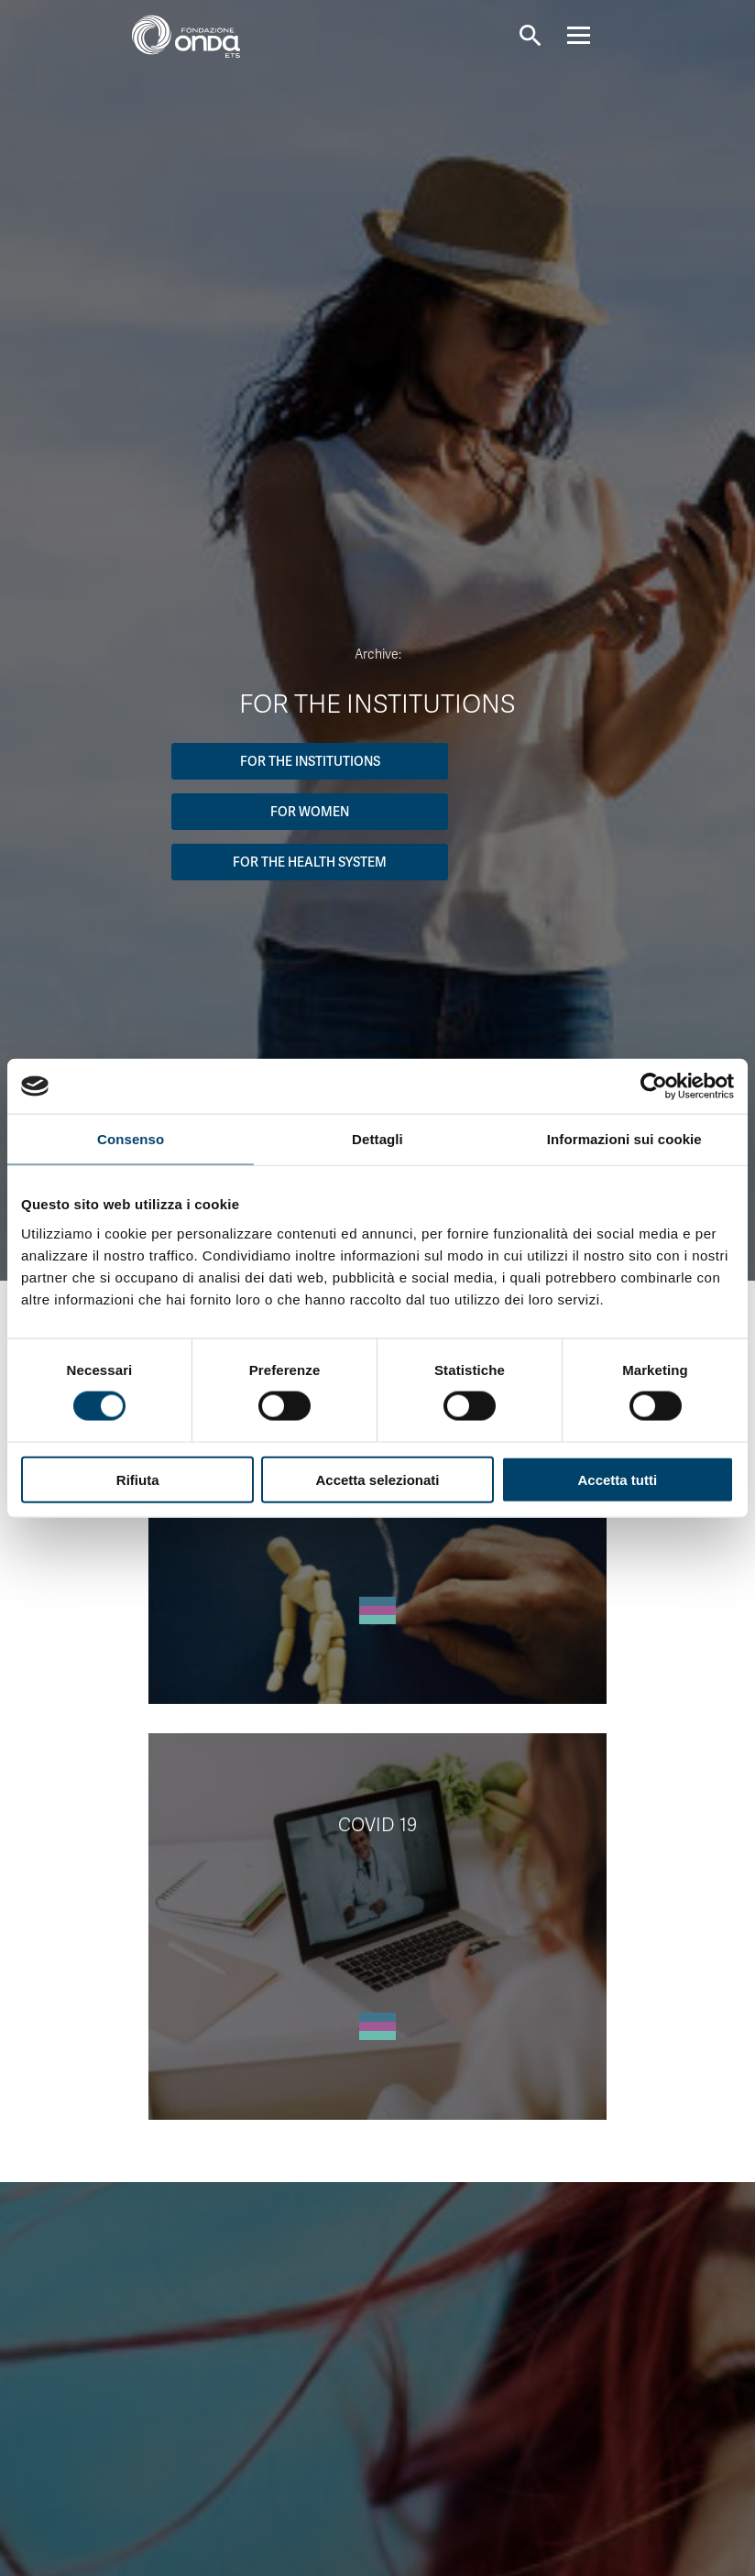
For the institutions (310, 761)
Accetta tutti (617, 1479)
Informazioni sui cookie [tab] (624, 1139)
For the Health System (310, 862)
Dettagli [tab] (377, 1139)
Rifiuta (137, 1479)
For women (309, 811)
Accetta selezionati (377, 1479)
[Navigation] (595, 35)
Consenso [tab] (130, 1139)
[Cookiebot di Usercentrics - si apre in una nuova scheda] (654, 1086)
